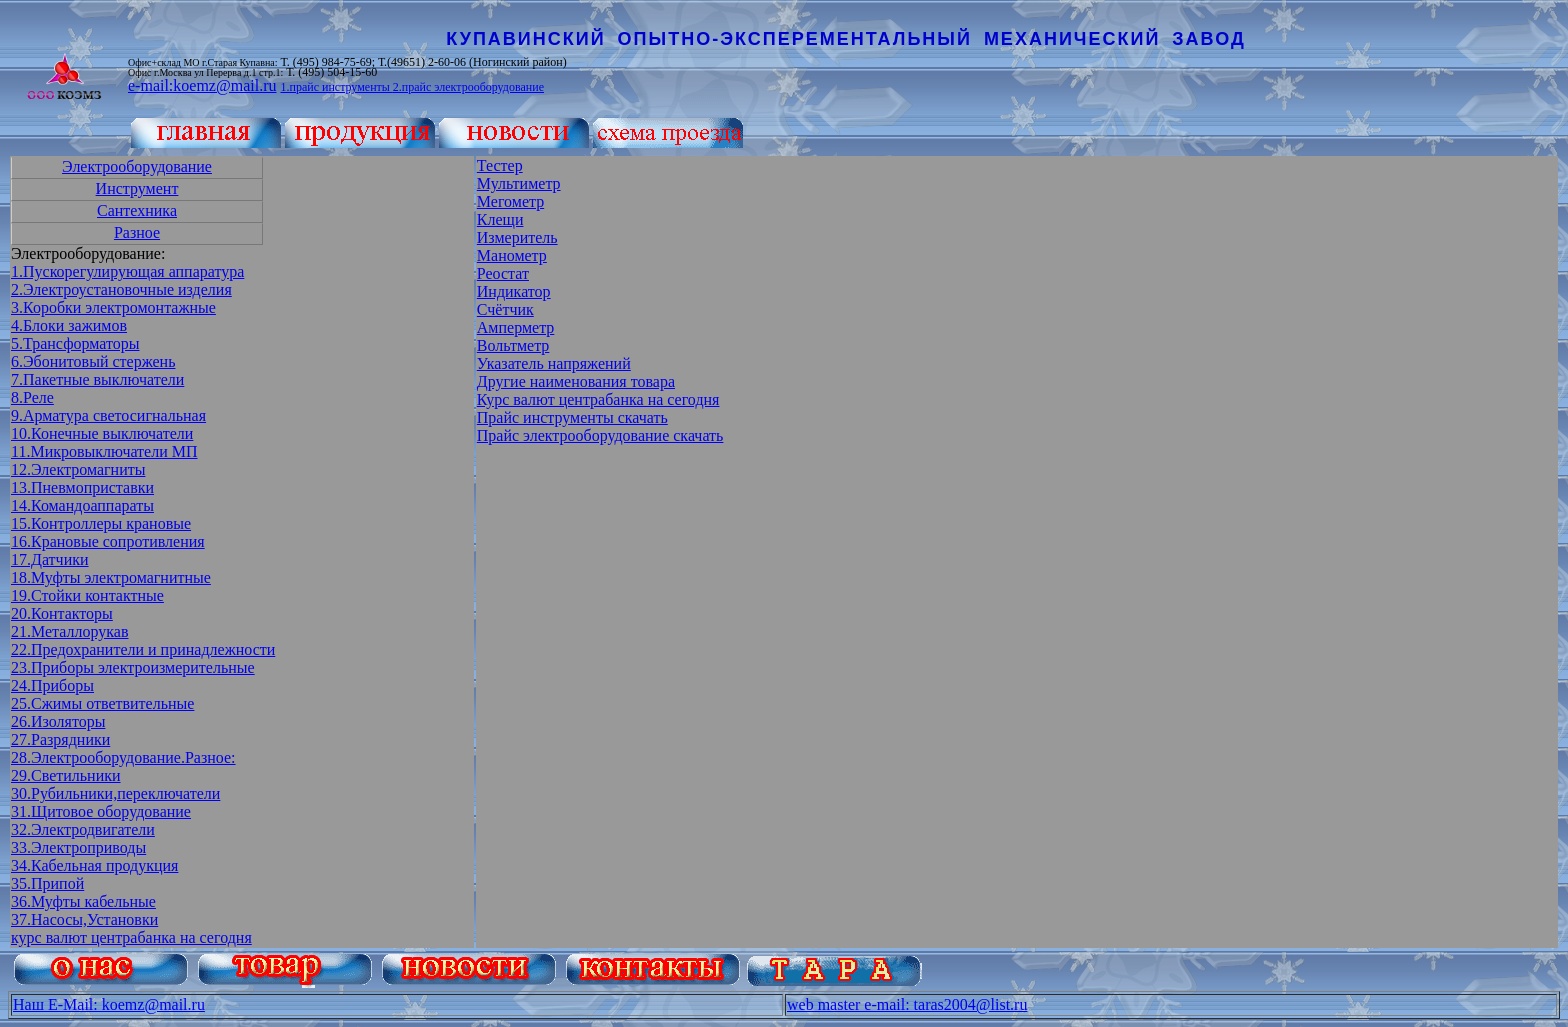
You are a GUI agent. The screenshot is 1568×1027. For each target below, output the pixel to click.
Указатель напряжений (554, 363)
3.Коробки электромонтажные (113, 307)
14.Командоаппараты (82, 505)
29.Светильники (66, 775)
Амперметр (516, 327)
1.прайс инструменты (336, 87)
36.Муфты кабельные (83, 901)
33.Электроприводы (78, 847)
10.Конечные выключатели (102, 433)
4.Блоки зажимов (69, 325)
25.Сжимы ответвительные (102, 703)
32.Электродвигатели (83, 829)
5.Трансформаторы (75, 343)
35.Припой (47, 883)
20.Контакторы (62, 613)
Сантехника (137, 210)
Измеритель (517, 237)
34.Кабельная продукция (94, 865)
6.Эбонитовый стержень (93, 361)
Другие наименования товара (576, 381)
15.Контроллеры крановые (101, 523)
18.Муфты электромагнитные (111, 577)
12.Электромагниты (78, 469)
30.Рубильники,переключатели (115, 793)
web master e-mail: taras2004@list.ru (907, 1004)
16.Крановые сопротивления (108, 541)
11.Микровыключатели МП (104, 451)
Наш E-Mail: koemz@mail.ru (109, 1004)
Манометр (512, 255)
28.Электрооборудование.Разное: (123, 757)
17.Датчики (50, 559)
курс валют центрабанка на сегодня (131, 937)
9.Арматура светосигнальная (108, 415)
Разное (137, 232)
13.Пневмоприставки (82, 487)
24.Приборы (52, 685)
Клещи (500, 219)
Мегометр (510, 201)
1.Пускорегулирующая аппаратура (127, 271)
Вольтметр (513, 345)
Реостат (503, 273)
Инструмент (137, 188)
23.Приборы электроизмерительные (133, 667)
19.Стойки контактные (87, 595)
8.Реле (32, 397)
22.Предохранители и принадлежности (143, 649)
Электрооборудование (137, 166)
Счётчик (505, 309)
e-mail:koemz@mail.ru (202, 85)
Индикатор (514, 291)
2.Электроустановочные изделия (121, 289)
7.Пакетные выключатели (97, 379)
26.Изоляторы (58, 721)
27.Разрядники (60, 739)
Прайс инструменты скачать (572, 417)
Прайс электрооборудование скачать (600, 435)
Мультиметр (519, 183)
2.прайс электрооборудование (468, 87)
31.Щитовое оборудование (101, 811)
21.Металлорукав (70, 631)
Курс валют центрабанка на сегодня (598, 399)
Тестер (500, 165)
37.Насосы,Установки (84, 919)
